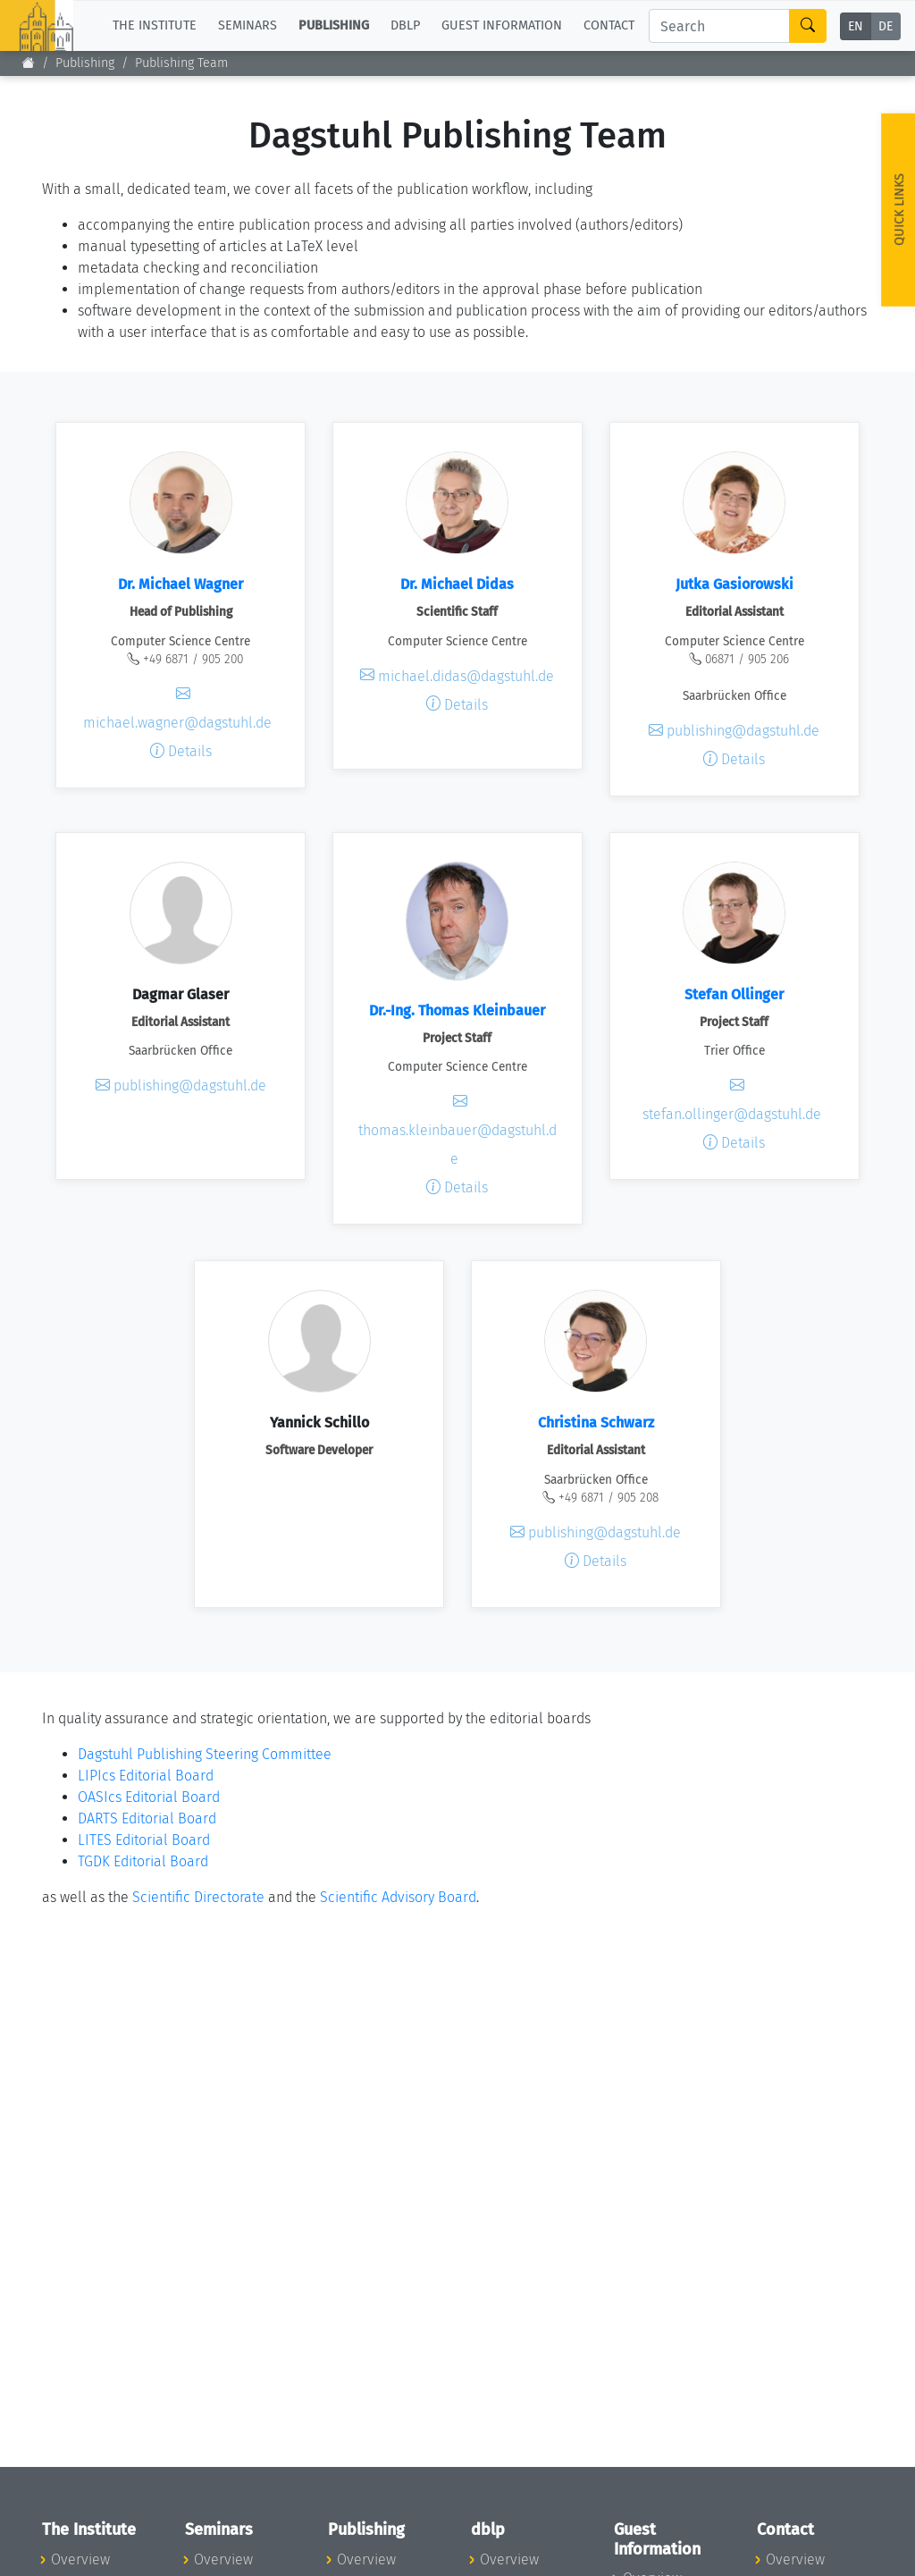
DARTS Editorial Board (147, 1818)
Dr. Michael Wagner (180, 584)
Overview (80, 2559)
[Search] (719, 26)
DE (885, 26)
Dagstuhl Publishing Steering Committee (205, 1754)
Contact (608, 25)
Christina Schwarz (596, 1422)
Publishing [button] (333, 25)
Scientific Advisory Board (398, 1897)
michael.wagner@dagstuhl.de (177, 708)
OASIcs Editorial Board (149, 1797)
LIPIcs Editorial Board (146, 1775)
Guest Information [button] (501, 25)
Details (181, 751)
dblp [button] (405, 25)
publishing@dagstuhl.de (734, 730)
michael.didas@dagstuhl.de (457, 675)
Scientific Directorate (198, 1897)
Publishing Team (181, 63)
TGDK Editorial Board (143, 1861)
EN (855, 26)
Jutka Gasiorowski (734, 584)
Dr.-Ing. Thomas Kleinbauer (457, 1010)
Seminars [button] (247, 25)
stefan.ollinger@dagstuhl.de (731, 1100)
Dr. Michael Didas (457, 584)
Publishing (84, 63)
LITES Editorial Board (144, 1839)
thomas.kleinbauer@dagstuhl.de (457, 1130)
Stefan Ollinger (734, 994)
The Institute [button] (155, 25)
